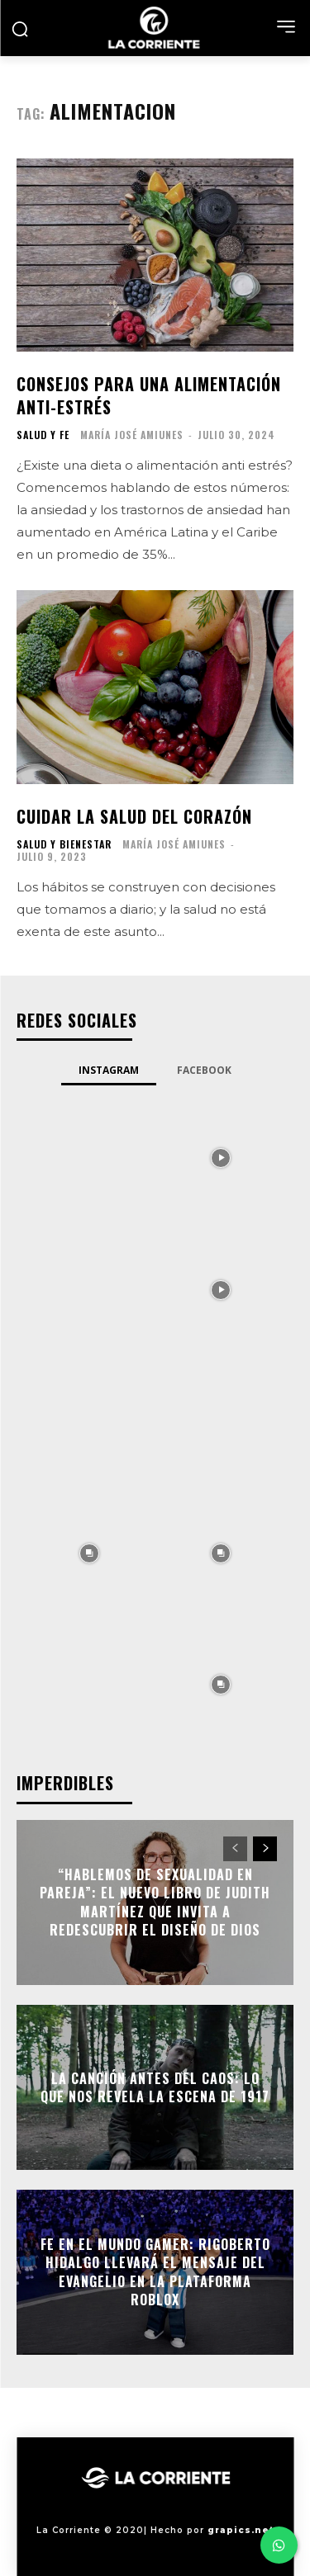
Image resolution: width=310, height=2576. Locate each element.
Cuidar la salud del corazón (134, 816)
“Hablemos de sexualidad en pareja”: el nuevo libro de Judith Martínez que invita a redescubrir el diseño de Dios (155, 1902)
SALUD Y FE (43, 435)
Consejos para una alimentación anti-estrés (149, 395)
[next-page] (265, 1848)
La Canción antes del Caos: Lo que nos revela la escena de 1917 (155, 2087)
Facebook (204, 1070)
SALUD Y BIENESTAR (64, 844)
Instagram (109, 1070)
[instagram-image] (89, 1157)
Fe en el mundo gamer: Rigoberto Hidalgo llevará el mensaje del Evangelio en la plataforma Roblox (155, 2271)
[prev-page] (235, 1848)
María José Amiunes (132, 435)
